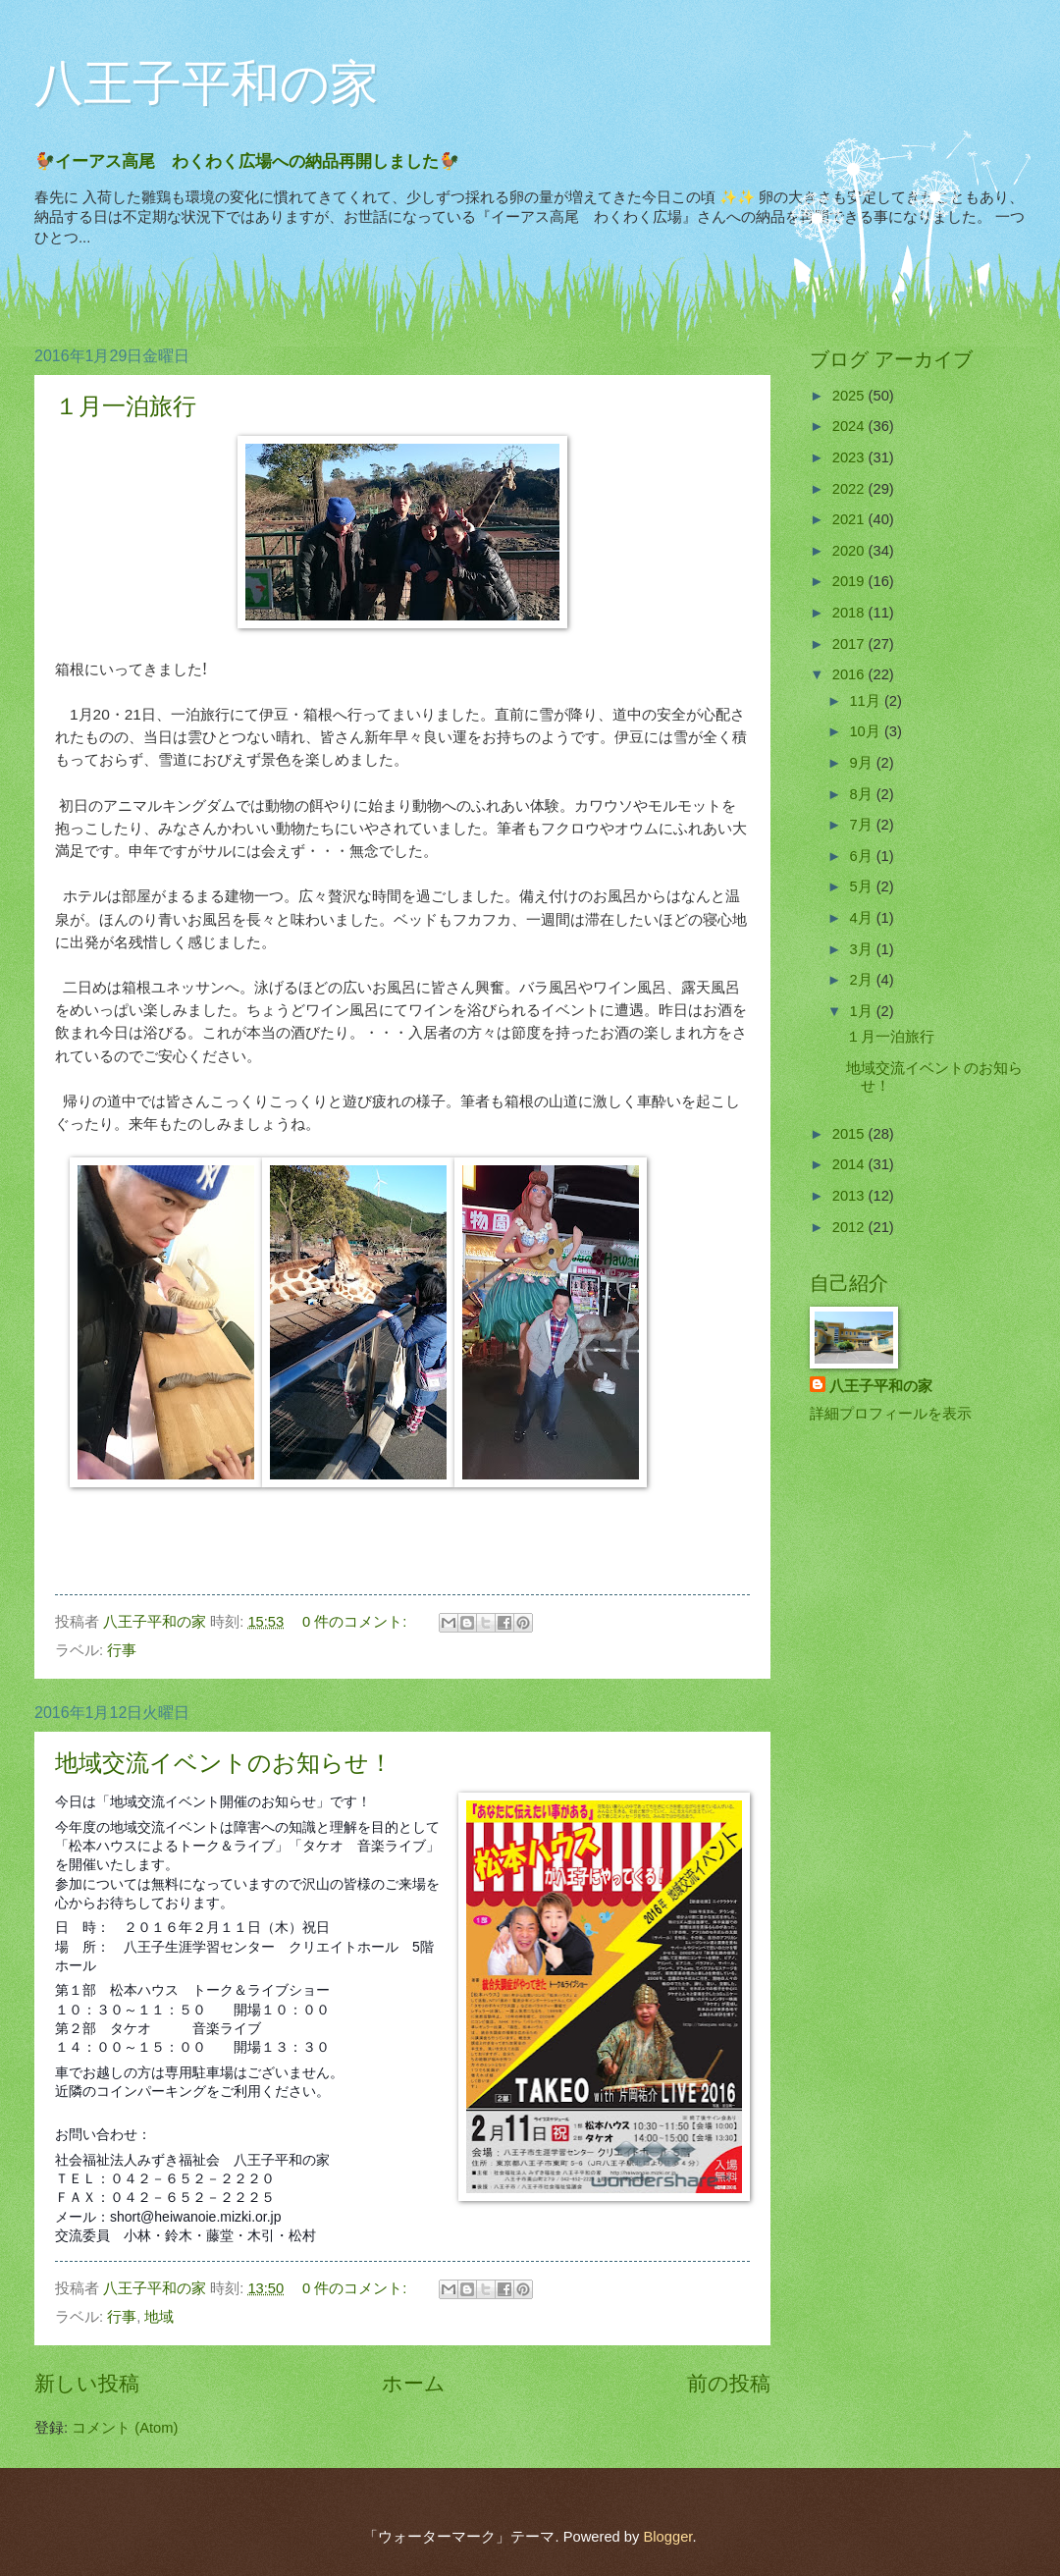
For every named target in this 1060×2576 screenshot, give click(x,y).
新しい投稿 (86, 2383)
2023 (850, 457)
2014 (850, 1164)
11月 (866, 701)
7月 (862, 824)
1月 (862, 1011)
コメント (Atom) (125, 2428)
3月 (862, 949)
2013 (850, 1196)
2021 (850, 519)
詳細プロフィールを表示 (891, 1414)
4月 (862, 918)
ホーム (414, 2383)
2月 (862, 980)
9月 (862, 763)
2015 (850, 1134)
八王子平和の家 (206, 83)
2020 (850, 551)
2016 (850, 674)
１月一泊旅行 (125, 406)
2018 (850, 612)
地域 (159, 2317)
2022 (850, 489)
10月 (866, 731)
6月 (862, 856)
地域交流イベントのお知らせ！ (224, 1762)
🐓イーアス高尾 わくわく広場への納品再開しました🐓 (255, 161)
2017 (850, 644)
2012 (850, 1227)
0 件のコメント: (356, 1622)
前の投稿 (728, 2383)
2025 (850, 395)
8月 (862, 794)
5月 (862, 886)
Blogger (667, 2537)
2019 (850, 581)
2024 (850, 426)
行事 (121, 1650)
